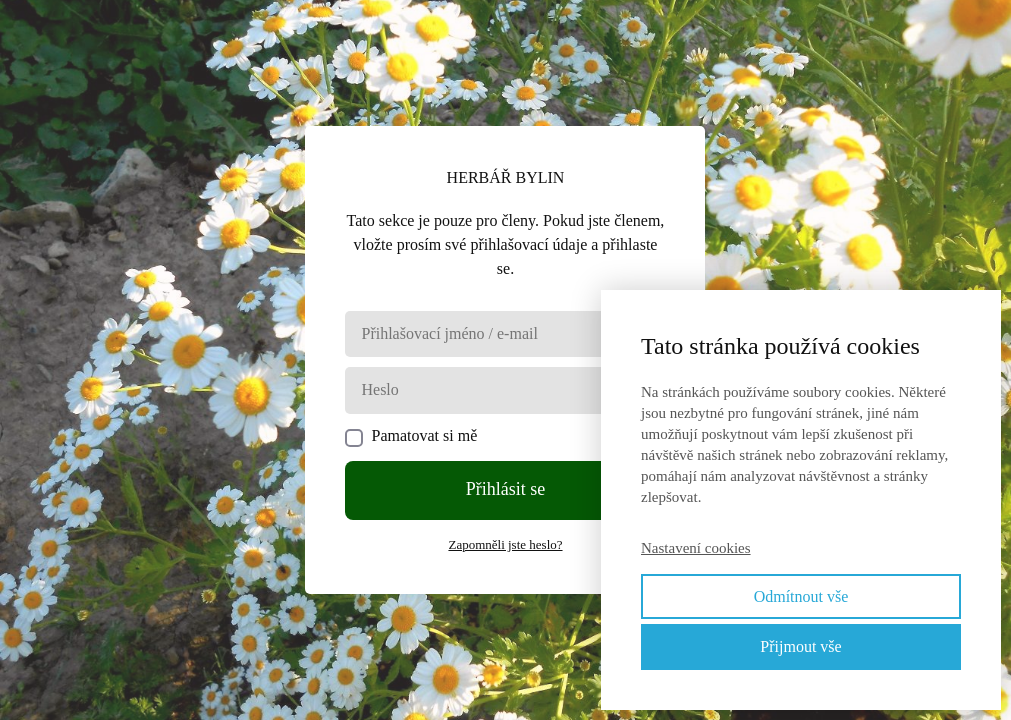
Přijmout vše (800, 646)
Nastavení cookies (696, 548)
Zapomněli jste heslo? (505, 544)
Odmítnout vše (801, 596)
